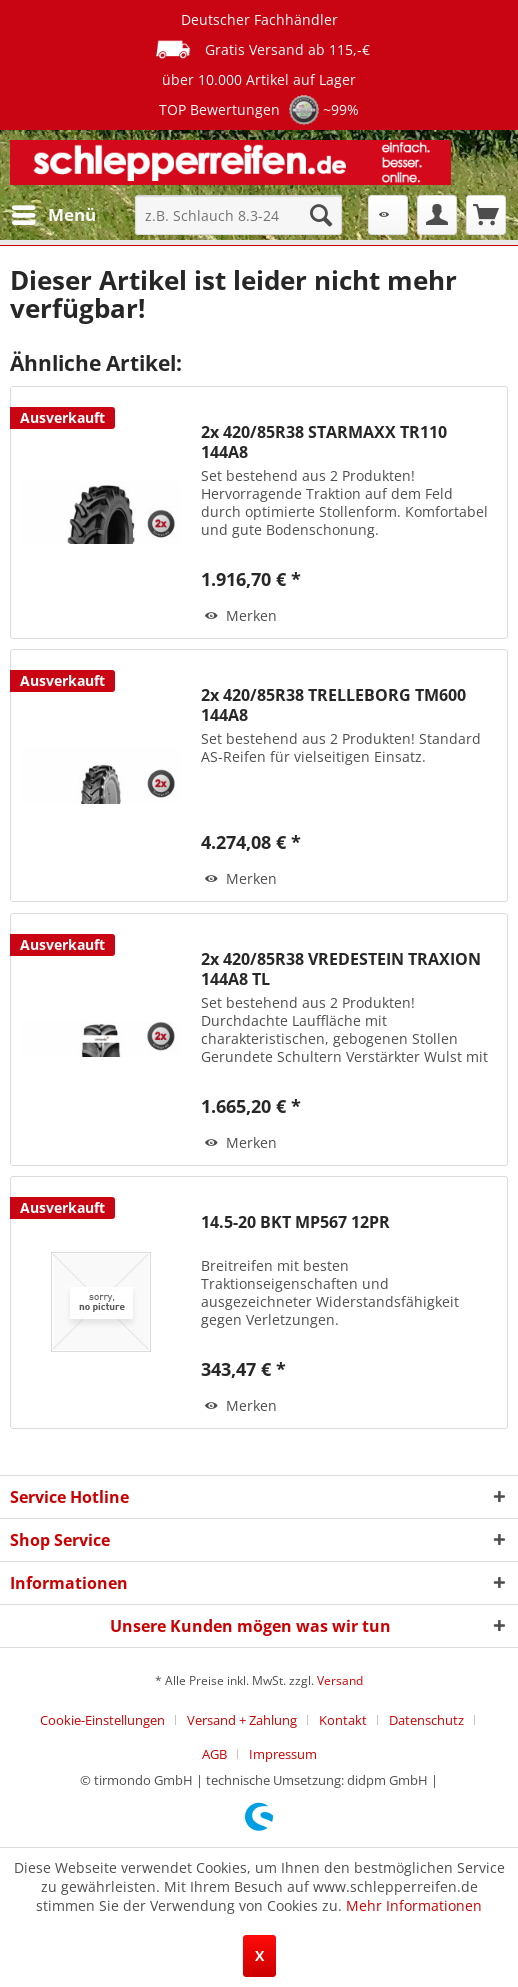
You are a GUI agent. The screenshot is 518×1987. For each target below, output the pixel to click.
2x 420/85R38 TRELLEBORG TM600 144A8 (333, 705)
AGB (214, 1754)
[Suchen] (321, 215)
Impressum (283, 1754)
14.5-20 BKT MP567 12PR (295, 1222)
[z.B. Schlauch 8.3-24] (238, 215)
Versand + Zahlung (242, 1720)
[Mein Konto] (437, 215)
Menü (54, 212)
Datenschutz (426, 1720)
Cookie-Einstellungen (102, 1720)
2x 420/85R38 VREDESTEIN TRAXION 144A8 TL (341, 969)
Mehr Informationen (414, 1905)
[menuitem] (53, 215)
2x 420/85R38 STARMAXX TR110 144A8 (324, 442)
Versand (340, 1680)
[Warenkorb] (486, 215)
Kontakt (343, 1720)
